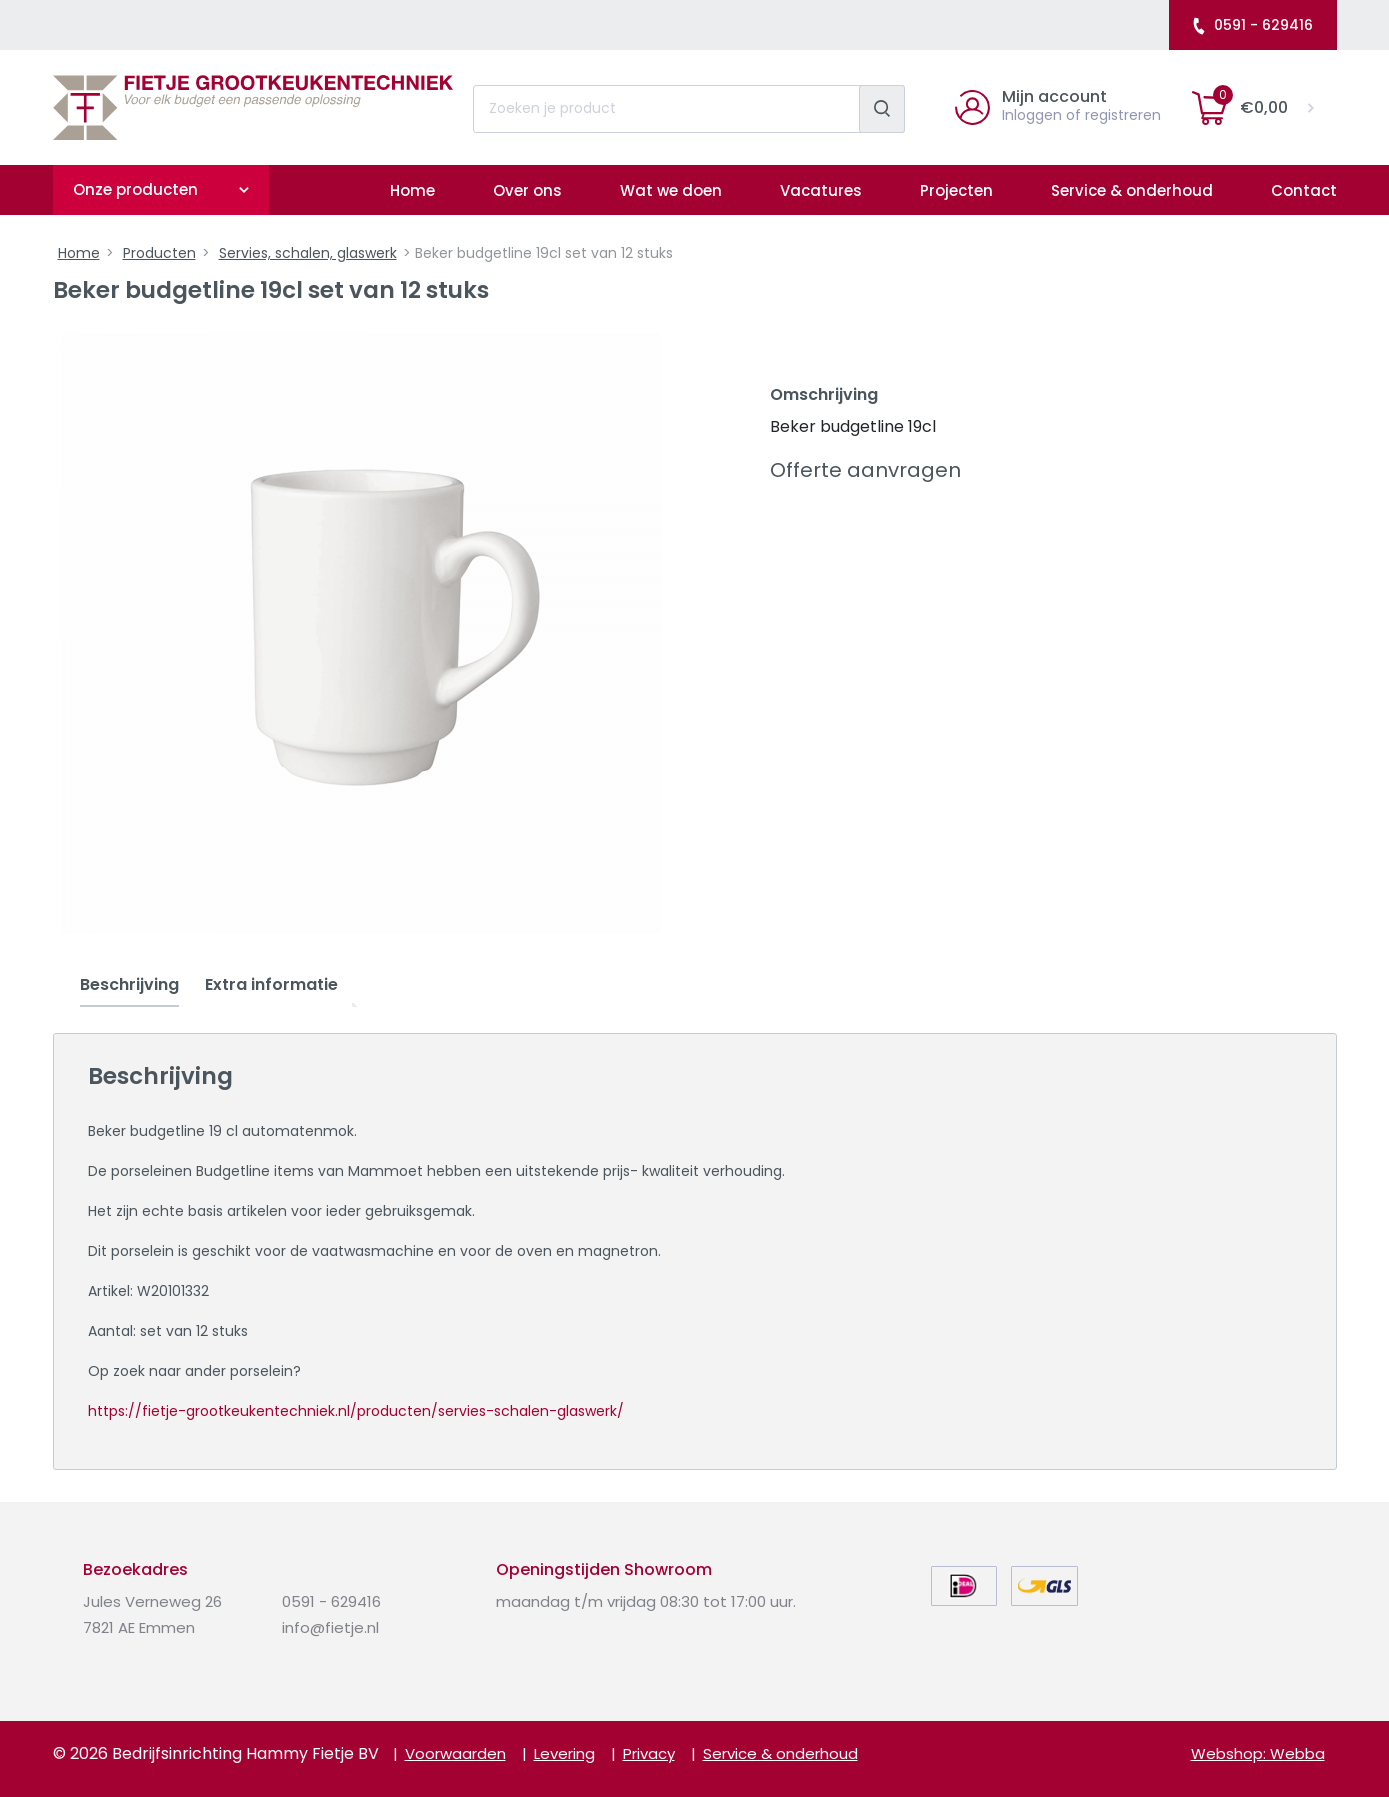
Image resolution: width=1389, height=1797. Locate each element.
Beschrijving (129, 984)
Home (412, 190)
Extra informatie (271, 984)
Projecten (956, 190)
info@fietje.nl (330, 1627)
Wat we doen (671, 190)
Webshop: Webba (1258, 1753)
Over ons (527, 190)
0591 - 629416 (1251, 25)
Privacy (649, 1753)
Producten (159, 253)
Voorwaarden (455, 1753)
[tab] (129, 986)
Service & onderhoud (1132, 190)
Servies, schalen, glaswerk (308, 253)
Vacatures (821, 190)
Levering (564, 1753)
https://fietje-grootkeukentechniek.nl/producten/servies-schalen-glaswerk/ (356, 1411)
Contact (1304, 190)
